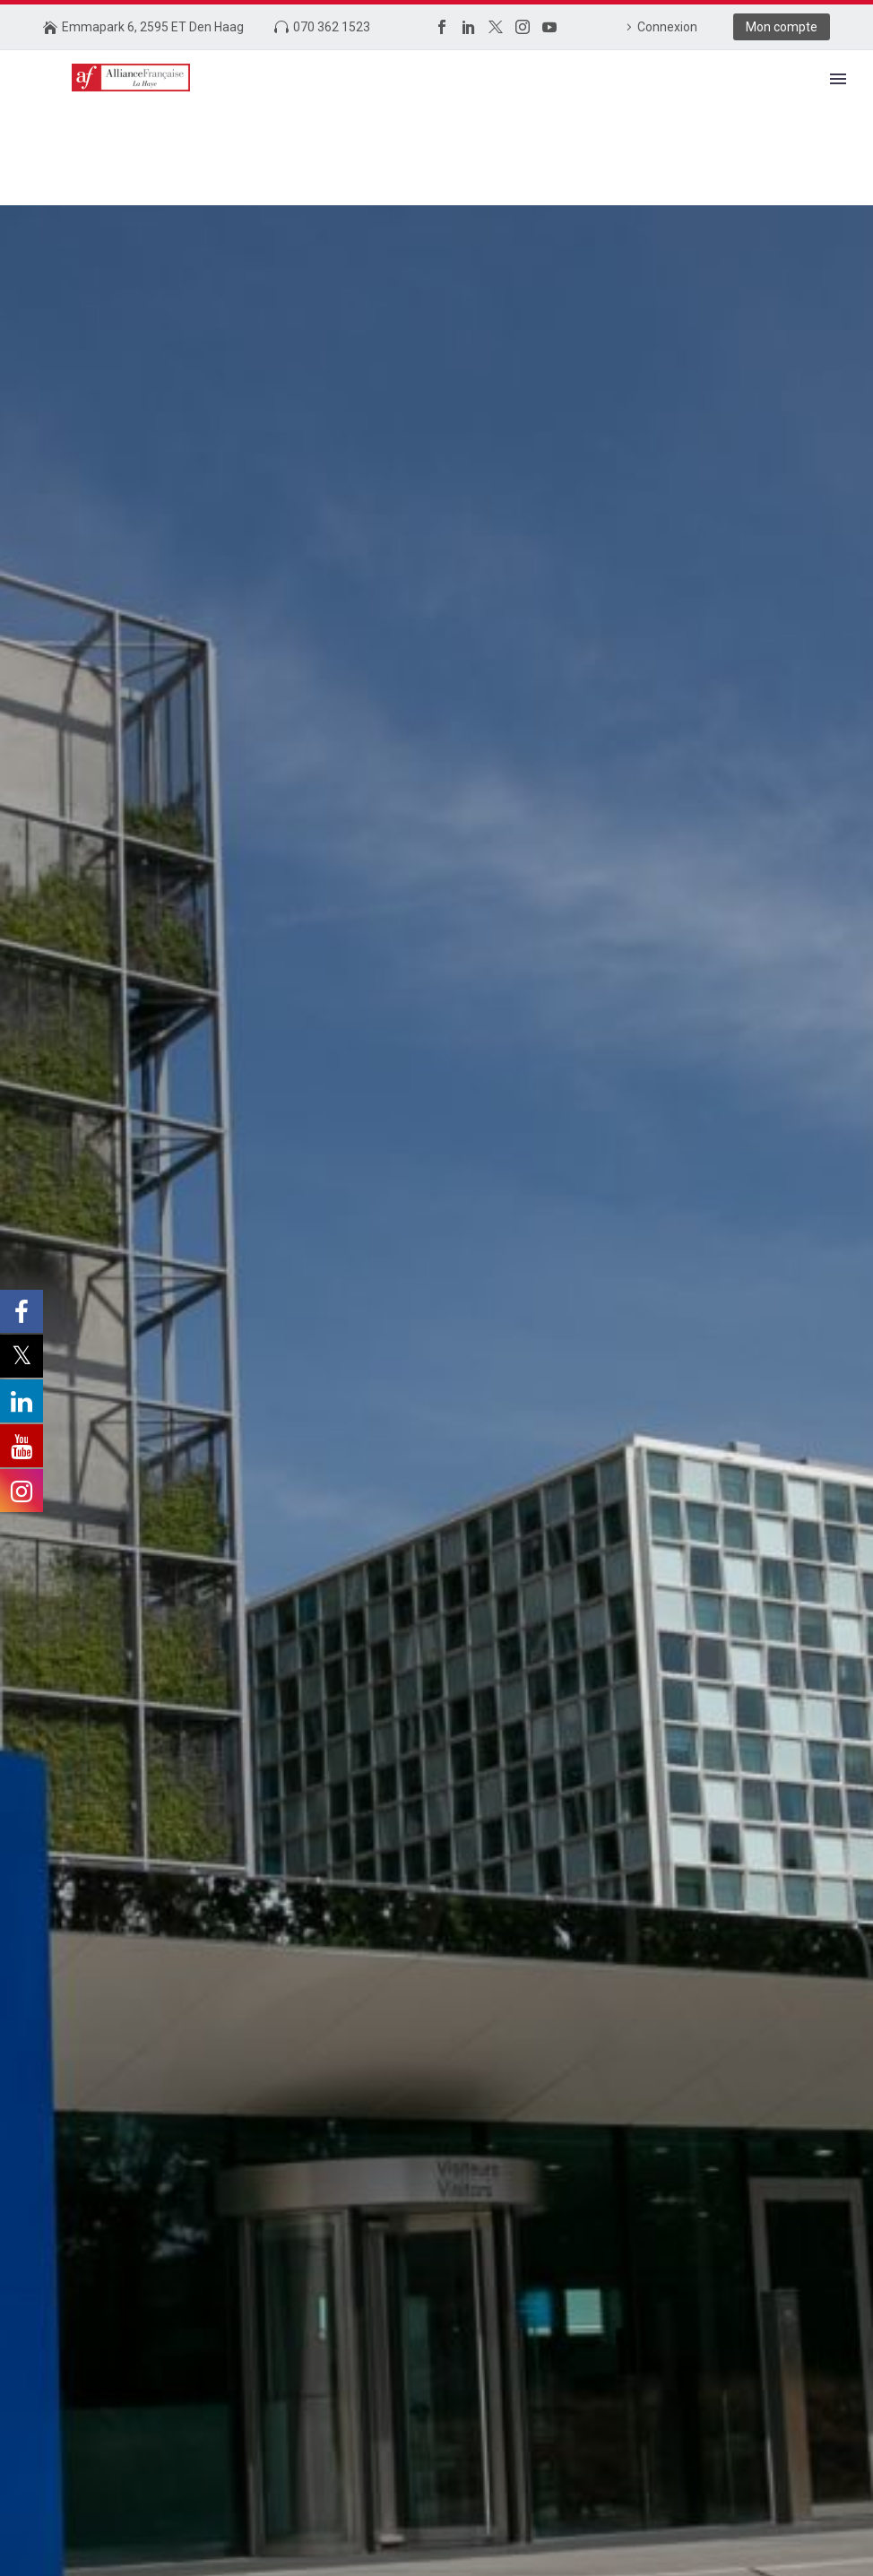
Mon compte (781, 27)
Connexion (667, 27)
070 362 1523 (331, 27)
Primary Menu (838, 78)
